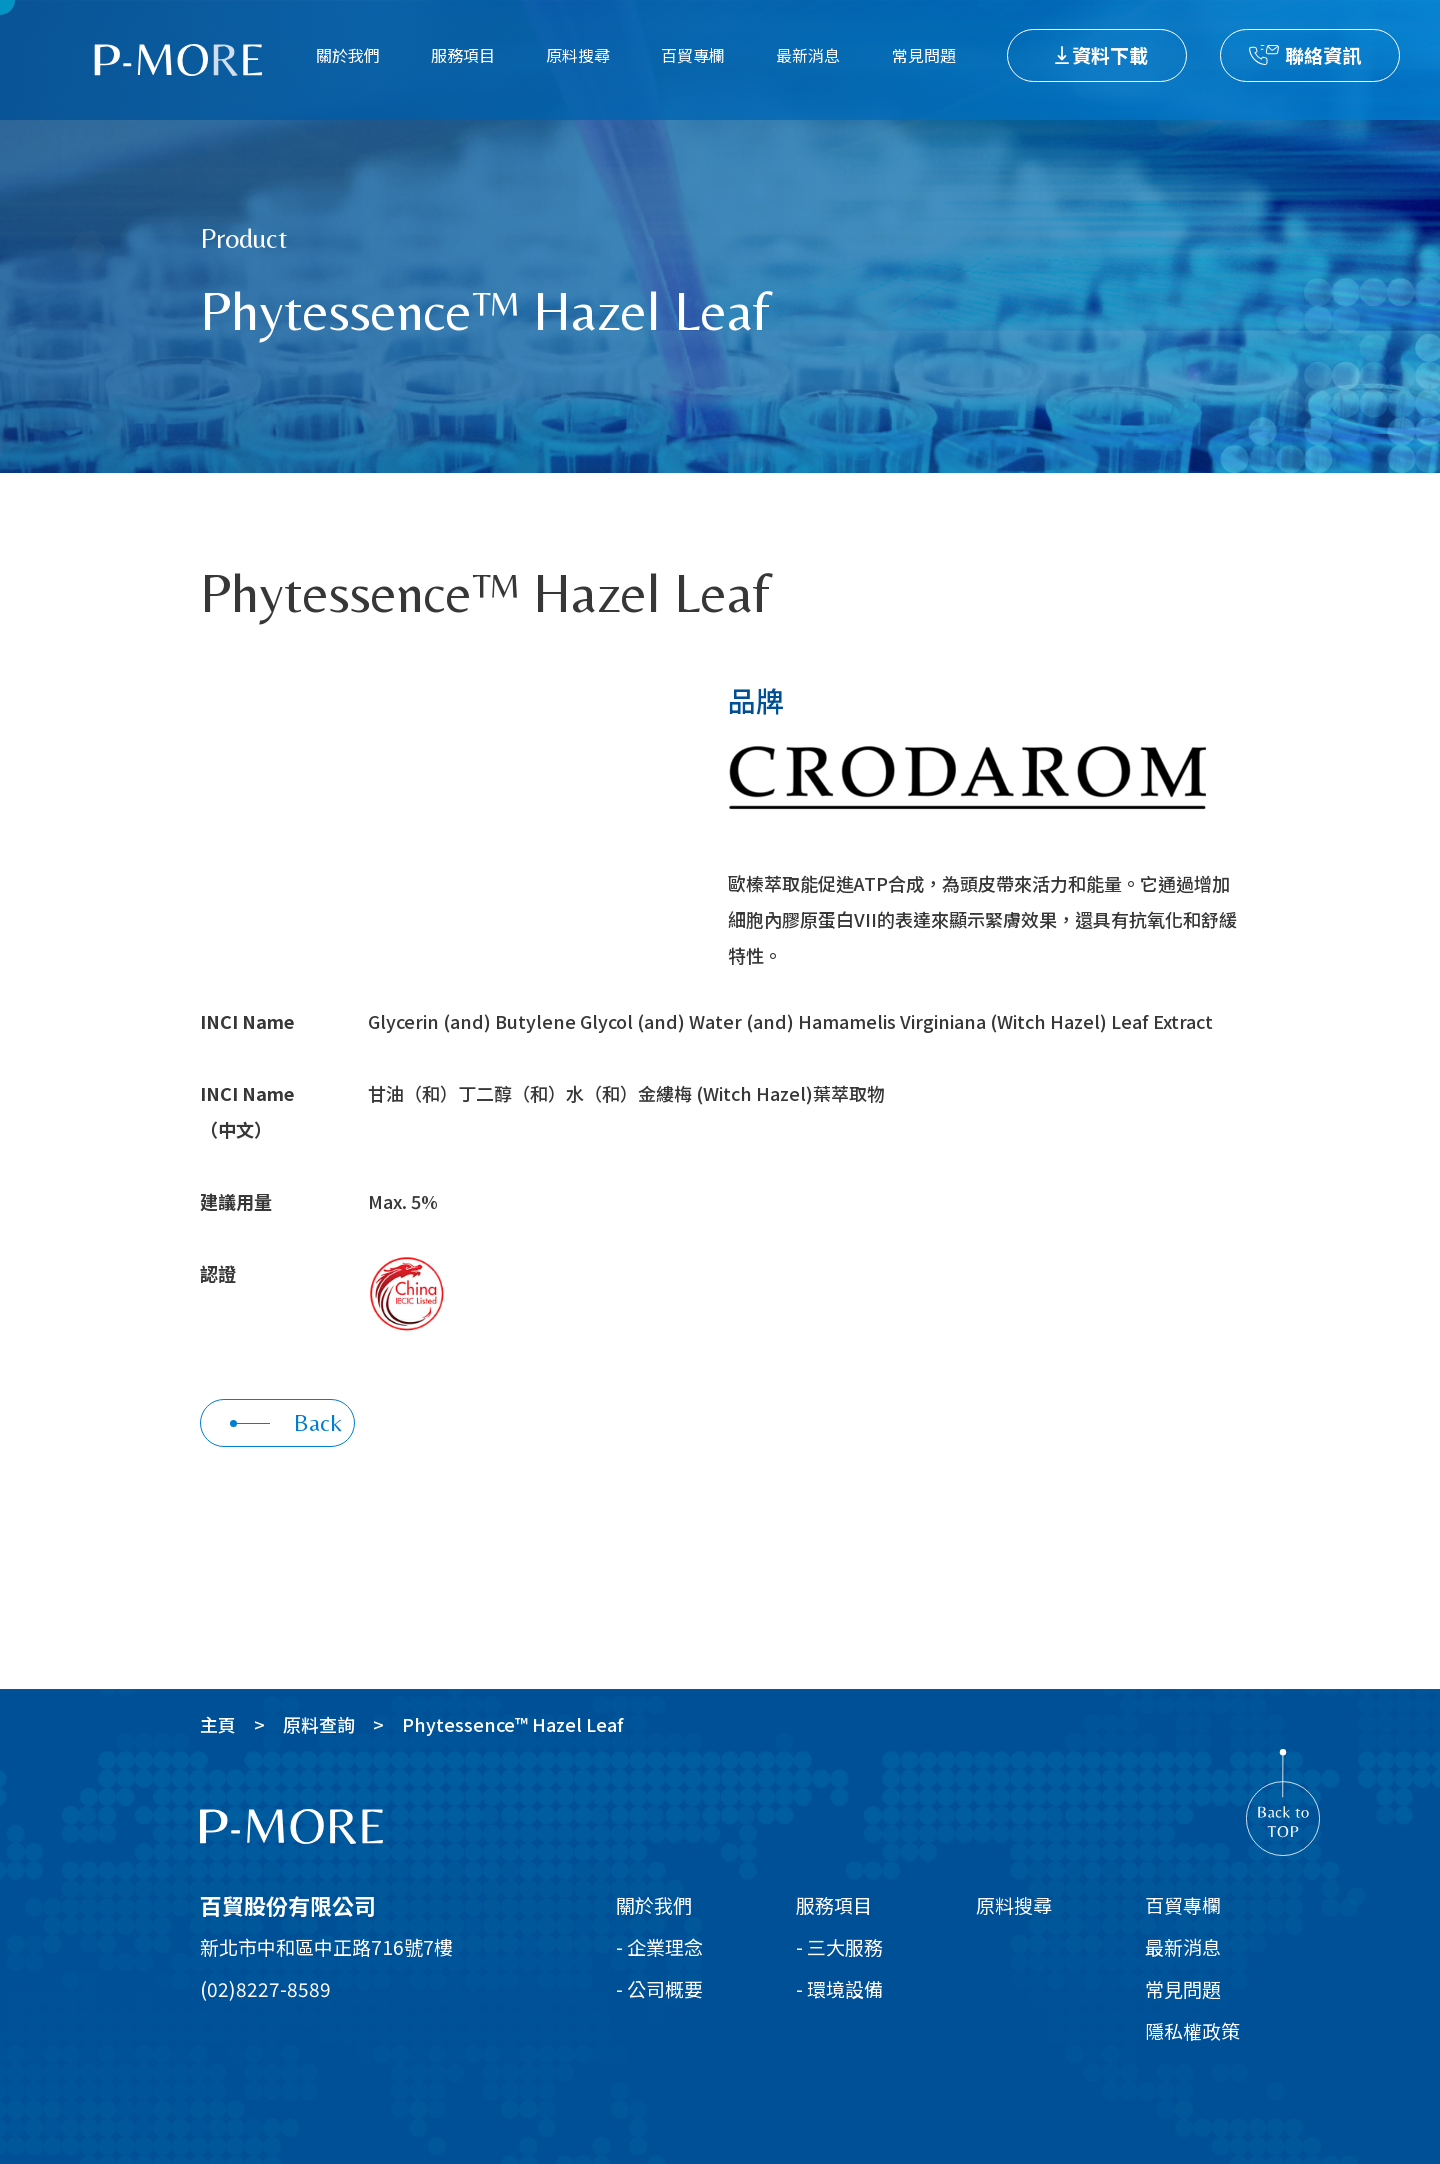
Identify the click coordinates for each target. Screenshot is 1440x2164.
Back (286, 1422)
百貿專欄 (693, 55)
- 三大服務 (839, 1946)
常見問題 (924, 55)
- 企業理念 (659, 1946)
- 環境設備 (839, 1988)
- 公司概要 (659, 1988)
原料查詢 (319, 1724)
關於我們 (348, 55)
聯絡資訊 (1323, 54)
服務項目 (463, 55)
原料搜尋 (578, 55)
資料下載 (1110, 54)
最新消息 (808, 55)
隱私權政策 (1192, 2030)
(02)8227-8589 (265, 1988)
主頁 (218, 1724)
